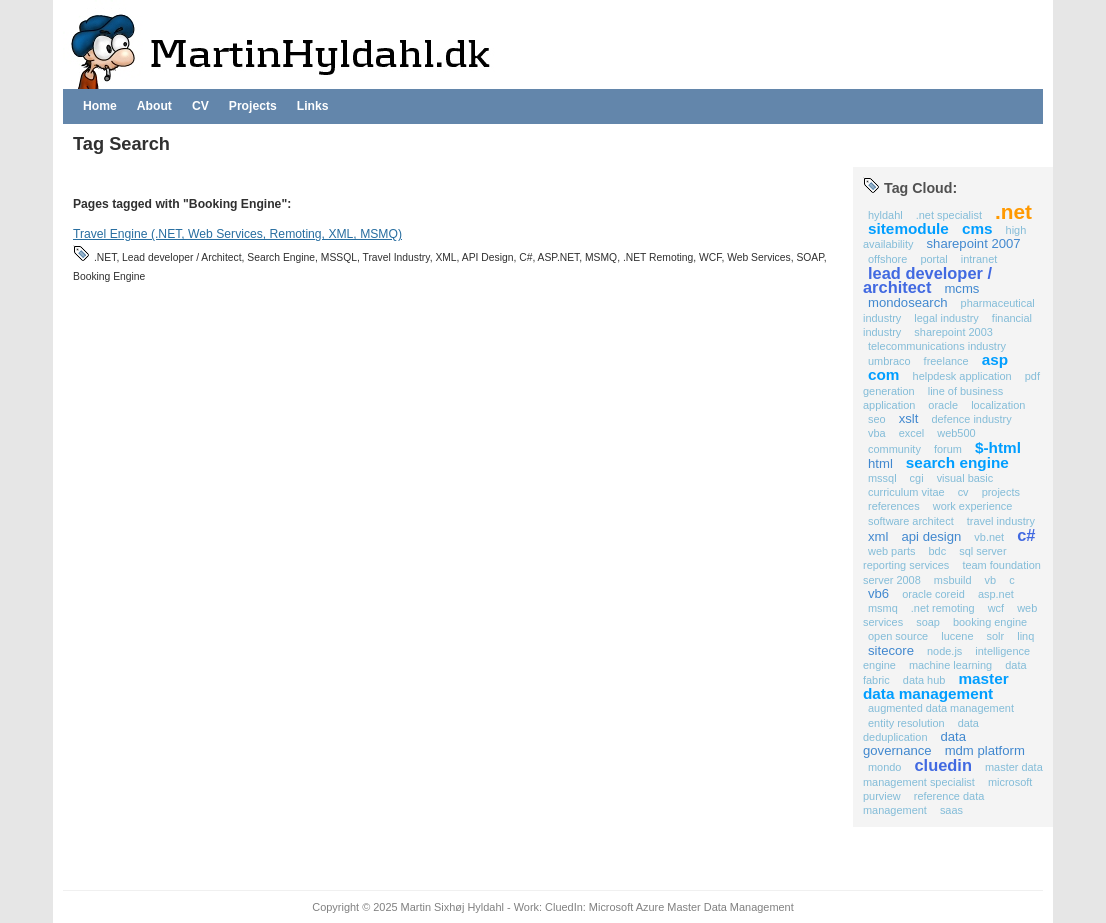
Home (100, 106)
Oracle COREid (933, 594)
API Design (931, 536)
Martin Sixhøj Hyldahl (452, 907)
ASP (995, 359)
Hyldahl (885, 215)
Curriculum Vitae (906, 492)
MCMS (961, 288)
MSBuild (953, 580)
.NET (1013, 211)
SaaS (951, 810)
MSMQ (883, 608)
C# (1026, 535)
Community (894, 449)
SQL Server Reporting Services (935, 558)
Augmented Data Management (941, 708)
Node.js (944, 651)
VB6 (878, 593)
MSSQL (882, 478)
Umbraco (889, 361)
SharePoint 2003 (953, 332)
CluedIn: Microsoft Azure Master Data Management (669, 907)
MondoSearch (908, 302)
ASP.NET (996, 594)
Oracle (943, 405)
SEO (877, 419)
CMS (977, 228)
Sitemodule (908, 228)
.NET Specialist (949, 215)
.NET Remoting (943, 608)
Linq (1025, 636)
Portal (933, 259)
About (154, 106)
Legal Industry (946, 318)
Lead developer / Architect (927, 280)
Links (313, 106)
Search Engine (957, 462)
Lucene (957, 636)
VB (991, 580)
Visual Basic (965, 478)
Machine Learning (950, 665)
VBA (877, 433)
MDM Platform (985, 750)
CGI (917, 478)
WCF (996, 608)
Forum (948, 449)
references (894, 506)
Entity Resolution (906, 723)
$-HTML (998, 447)
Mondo (884, 767)
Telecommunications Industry (937, 346)
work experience (973, 506)
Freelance (946, 361)
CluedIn (943, 765)
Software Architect (911, 521)
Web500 (956, 433)
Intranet (979, 259)
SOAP (928, 622)
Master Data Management (936, 686)
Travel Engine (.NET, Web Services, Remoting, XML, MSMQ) (237, 234)
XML (878, 536)
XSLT (909, 418)
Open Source (898, 636)
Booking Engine (990, 622)
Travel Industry (1001, 521)
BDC (937, 551)
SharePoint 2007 (974, 243)
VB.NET (989, 537)
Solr (996, 636)
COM (884, 374)
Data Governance (914, 743)
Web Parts (891, 551)
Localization (998, 405)
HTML (880, 463)
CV (200, 106)
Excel (912, 433)
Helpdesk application (962, 376)
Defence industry (971, 419)
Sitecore (891, 650)
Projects (253, 106)
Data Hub (924, 680)
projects (1001, 492)
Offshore (887, 259)
